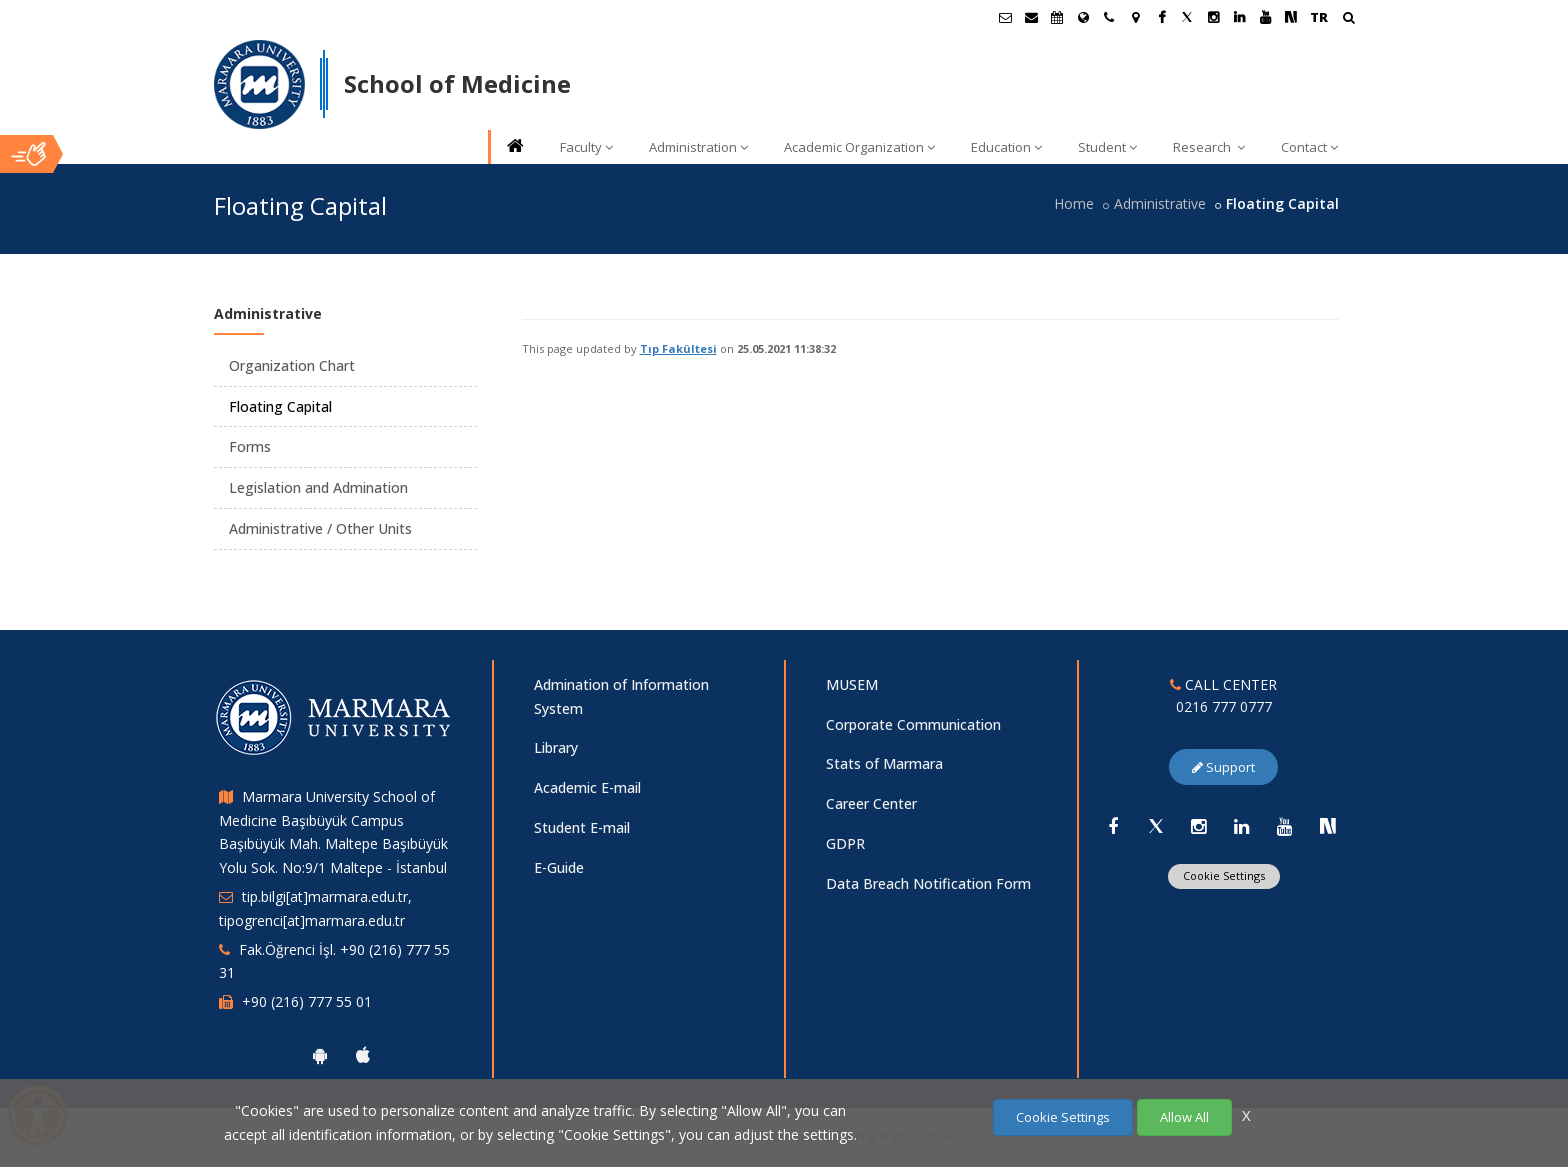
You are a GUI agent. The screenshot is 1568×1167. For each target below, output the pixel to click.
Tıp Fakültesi (678, 348)
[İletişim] (1109, 17)
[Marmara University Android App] (320, 1055)
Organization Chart (292, 365)
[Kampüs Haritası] (1135, 17)
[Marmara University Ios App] (363, 1055)
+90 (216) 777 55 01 (307, 1001)
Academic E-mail (587, 787)
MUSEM (852, 684)
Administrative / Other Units (320, 528)
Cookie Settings (1224, 875)
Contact (1309, 147)
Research (1209, 147)
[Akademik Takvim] (1057, 17)
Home (1074, 203)
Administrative (1160, 203)
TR (1319, 17)
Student (1107, 147)
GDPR (845, 843)
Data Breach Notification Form (928, 883)
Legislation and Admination (318, 487)
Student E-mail (582, 827)
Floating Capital (280, 406)
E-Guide (559, 867)
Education (1006, 147)
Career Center (871, 803)
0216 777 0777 (1224, 706)
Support (1223, 767)
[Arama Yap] (1348, 19)
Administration (698, 147)
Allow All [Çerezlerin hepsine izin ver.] (1184, 1117)
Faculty (586, 147)
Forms (250, 446)
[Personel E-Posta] (1031, 17)
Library (556, 747)
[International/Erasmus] (1083, 17)
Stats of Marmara (884, 763)
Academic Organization (859, 147)
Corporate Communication (913, 724)
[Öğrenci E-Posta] (1005, 17)
